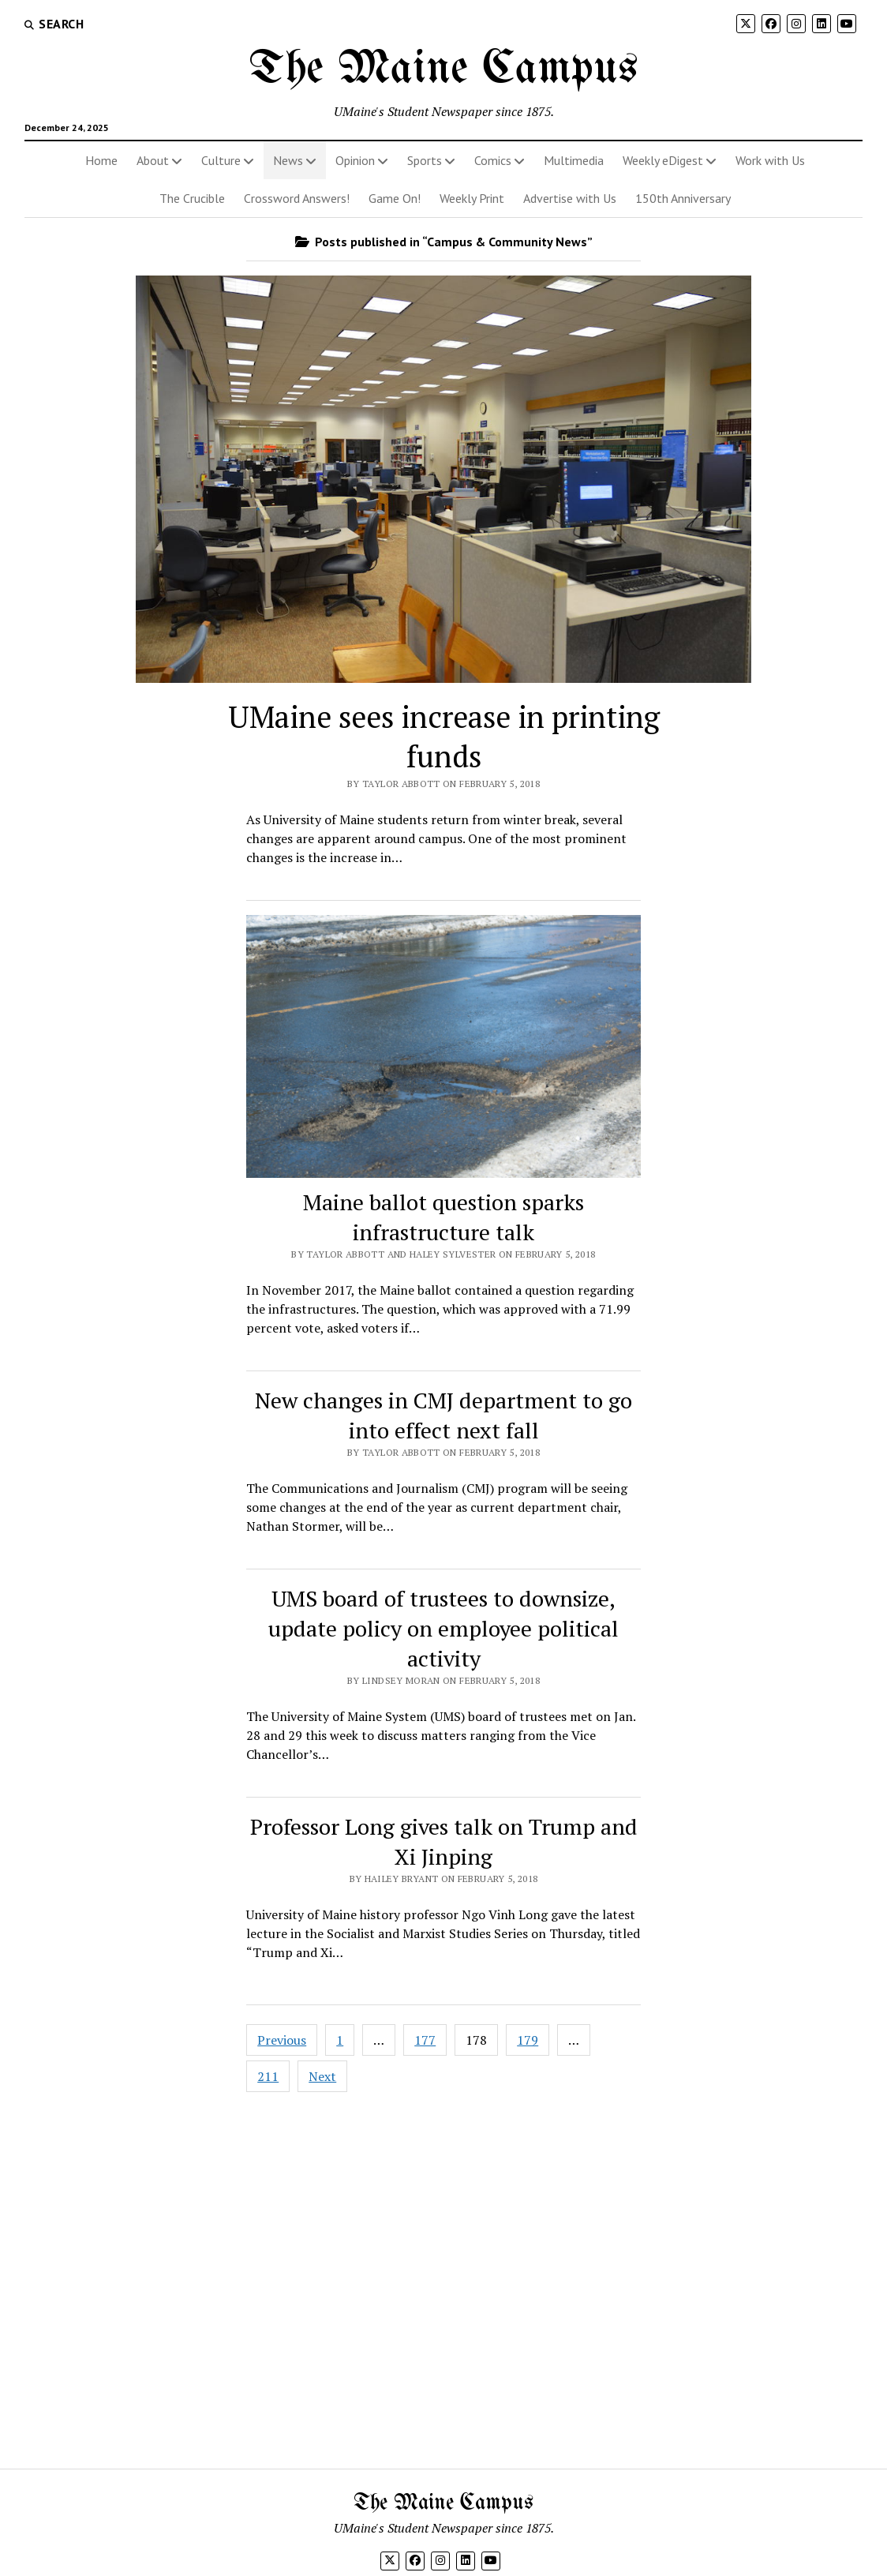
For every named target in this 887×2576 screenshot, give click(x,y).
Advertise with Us (569, 198)
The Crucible (192, 198)
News (288, 160)
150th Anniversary (683, 198)
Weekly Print (472, 198)
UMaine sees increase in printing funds (444, 737)
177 (425, 2040)
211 (268, 2076)
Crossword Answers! (297, 198)
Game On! (395, 198)
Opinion (355, 160)
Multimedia (574, 160)
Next (322, 2076)
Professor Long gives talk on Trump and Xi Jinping (444, 1841)
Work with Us (770, 160)
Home (101, 160)
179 (527, 2040)
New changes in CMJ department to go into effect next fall (443, 1415)
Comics (492, 160)
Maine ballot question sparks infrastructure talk (443, 1217)
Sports (424, 160)
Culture (221, 160)
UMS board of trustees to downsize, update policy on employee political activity (443, 1628)
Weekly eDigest (663, 160)
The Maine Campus (443, 69)
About (153, 160)
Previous (281, 2040)
